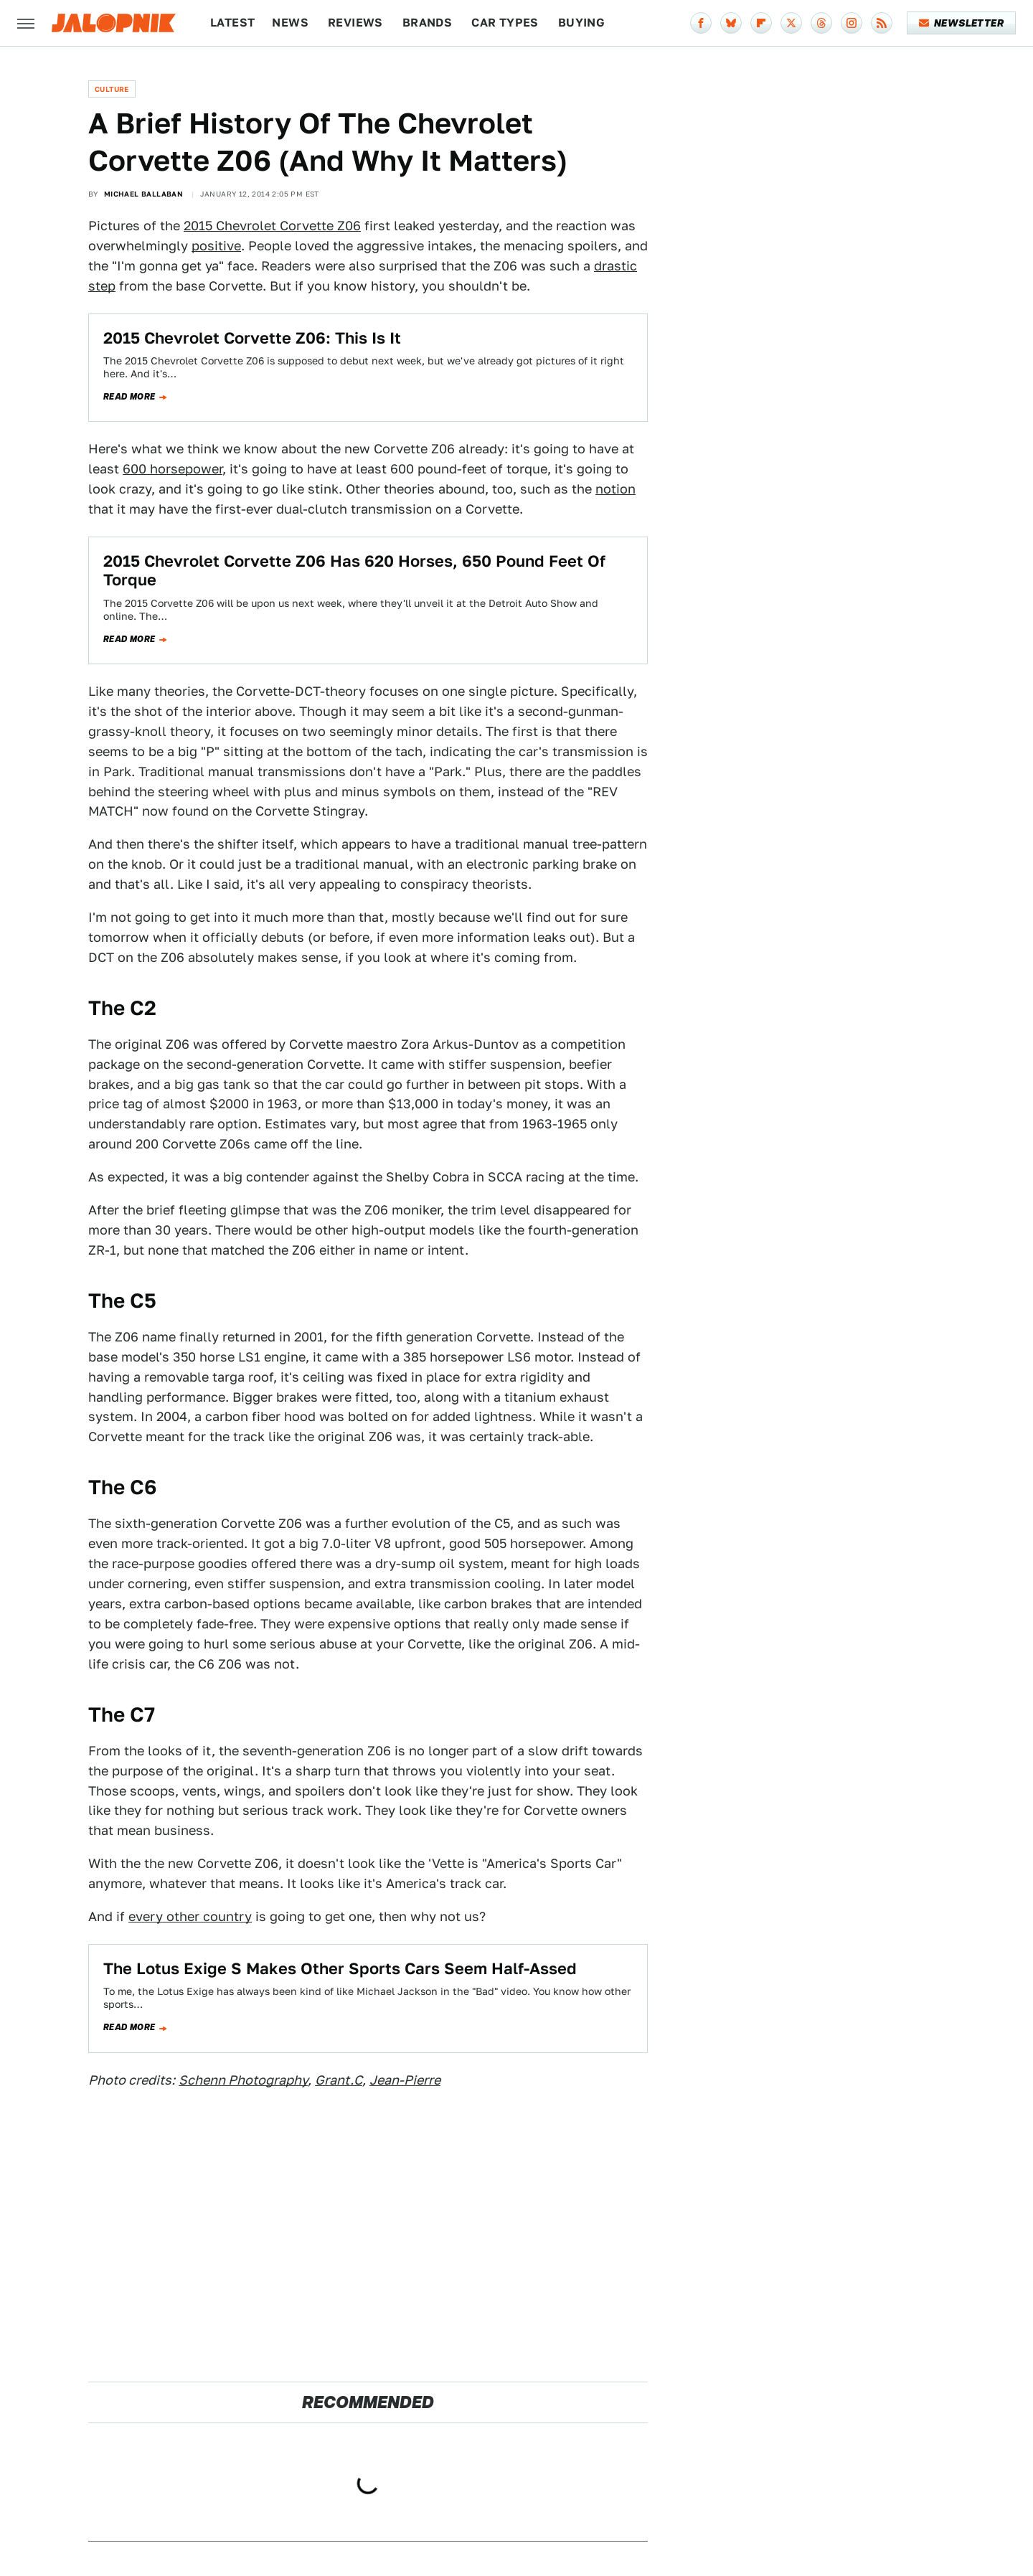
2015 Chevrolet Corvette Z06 (272, 225)
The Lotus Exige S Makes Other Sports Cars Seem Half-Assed (340, 1968)
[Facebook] (701, 23)
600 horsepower (172, 468)
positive (216, 245)
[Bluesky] (731, 23)
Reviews (355, 22)
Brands (427, 22)
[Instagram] (851, 23)
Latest (232, 22)
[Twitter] (791, 23)
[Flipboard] (761, 23)
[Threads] (821, 23)
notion (615, 488)
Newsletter (961, 23)
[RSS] (881, 23)
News (290, 22)
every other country (190, 1916)
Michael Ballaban (143, 193)
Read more (129, 396)
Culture (112, 89)
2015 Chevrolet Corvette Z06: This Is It (252, 338)
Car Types (505, 22)
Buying (581, 22)
